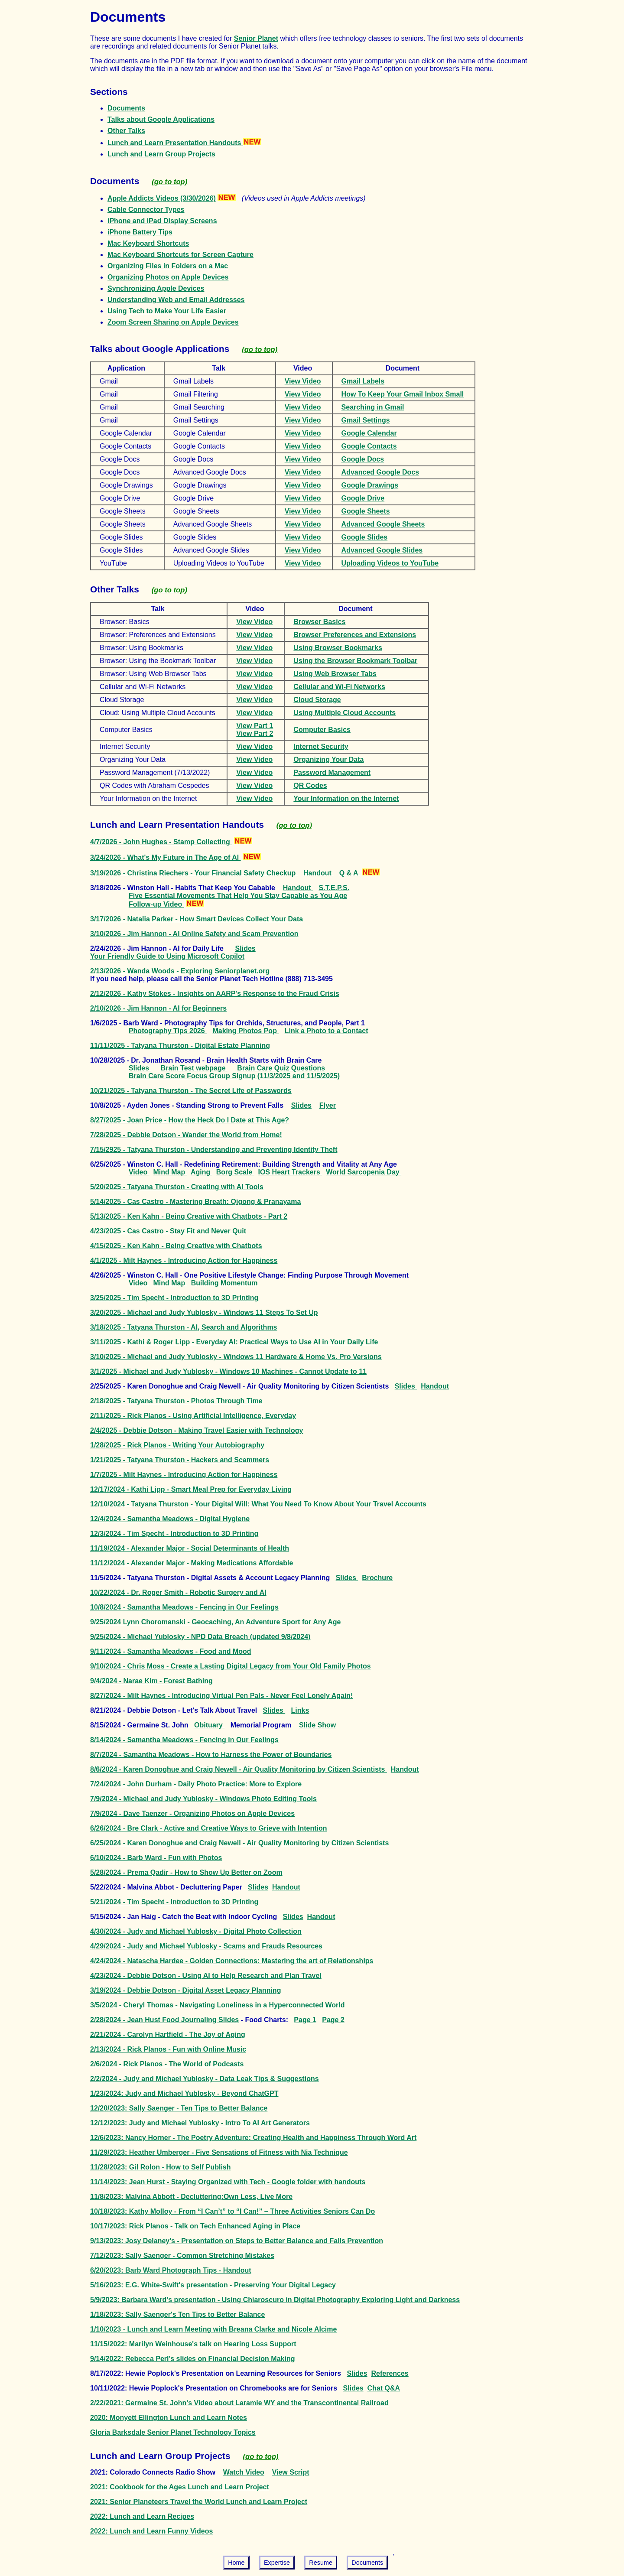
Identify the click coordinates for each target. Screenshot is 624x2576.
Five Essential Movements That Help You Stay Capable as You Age (238, 895)
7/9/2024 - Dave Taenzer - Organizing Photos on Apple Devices (192, 1813)
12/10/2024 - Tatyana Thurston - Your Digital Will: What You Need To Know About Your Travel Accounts (258, 1504)
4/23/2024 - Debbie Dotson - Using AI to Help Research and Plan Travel (206, 1975)
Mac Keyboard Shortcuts (148, 243)
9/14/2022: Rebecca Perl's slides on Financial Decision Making (192, 2358)
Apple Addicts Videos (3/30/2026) (161, 198)
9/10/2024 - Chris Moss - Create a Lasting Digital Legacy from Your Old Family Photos (230, 1666)
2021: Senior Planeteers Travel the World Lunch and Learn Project (198, 2501)
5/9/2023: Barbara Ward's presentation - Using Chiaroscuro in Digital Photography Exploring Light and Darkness (275, 2299)
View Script (290, 2472)
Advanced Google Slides (382, 550)
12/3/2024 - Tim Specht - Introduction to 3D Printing (174, 1533)
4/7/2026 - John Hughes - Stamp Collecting (161, 842)
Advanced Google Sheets (383, 524)
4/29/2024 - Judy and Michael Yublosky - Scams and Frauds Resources (206, 1946)
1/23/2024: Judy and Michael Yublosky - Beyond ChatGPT (184, 2093)
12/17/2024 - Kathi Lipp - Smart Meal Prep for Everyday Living (191, 1489)
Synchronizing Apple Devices (155, 288)
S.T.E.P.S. (333, 887)
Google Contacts (369, 446)
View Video (303, 381)
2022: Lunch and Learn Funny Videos (151, 2531)
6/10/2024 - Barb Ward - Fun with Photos (156, 1857)
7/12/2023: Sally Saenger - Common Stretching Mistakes (182, 2255)
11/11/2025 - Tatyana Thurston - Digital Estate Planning (180, 1045)
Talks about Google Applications (160, 119)
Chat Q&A (383, 2388)
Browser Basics (319, 621)
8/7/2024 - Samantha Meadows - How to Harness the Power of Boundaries (211, 1754)
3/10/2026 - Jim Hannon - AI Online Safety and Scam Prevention (194, 933)
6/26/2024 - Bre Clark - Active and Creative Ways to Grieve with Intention (208, 1828)
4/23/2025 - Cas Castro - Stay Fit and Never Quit (168, 1231)
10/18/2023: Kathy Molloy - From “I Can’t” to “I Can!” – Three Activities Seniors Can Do (232, 2211)
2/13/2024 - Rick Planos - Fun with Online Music (168, 2049)
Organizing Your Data (328, 759)
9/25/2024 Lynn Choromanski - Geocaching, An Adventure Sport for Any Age (215, 1622)
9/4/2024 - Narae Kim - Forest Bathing (151, 1681)
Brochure (377, 1577)
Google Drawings (370, 485)
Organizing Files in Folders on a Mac (167, 266)
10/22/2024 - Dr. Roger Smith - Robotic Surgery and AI (178, 1592)
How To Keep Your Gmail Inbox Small (402, 394)
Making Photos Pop (245, 1030)
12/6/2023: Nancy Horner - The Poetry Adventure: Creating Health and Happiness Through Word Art (253, 2137)
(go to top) (169, 182)
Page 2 (333, 2019)
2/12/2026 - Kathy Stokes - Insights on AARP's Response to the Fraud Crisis (214, 993)
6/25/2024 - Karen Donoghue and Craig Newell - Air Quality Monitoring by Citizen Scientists (239, 1843)
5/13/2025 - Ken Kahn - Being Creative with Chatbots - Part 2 (188, 1216)
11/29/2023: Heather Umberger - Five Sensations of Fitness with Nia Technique (219, 2152)
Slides (245, 948)
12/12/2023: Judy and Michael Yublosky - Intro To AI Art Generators (200, 2123)
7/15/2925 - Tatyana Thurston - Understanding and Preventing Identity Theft (213, 1149)
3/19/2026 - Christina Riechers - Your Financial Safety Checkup (194, 873)
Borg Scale (235, 1172)
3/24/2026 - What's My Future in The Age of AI (165, 857)
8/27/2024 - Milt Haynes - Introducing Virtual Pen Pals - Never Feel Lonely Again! (221, 1695)
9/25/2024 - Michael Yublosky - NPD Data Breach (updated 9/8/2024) (200, 1636)
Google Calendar (369, 433)
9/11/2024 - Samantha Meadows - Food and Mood (170, 1651)
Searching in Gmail (372, 407)
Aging (201, 1172)
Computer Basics (322, 729)
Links (300, 1710)
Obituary (209, 1725)
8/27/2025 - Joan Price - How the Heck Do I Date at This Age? (189, 1120)
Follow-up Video (156, 904)
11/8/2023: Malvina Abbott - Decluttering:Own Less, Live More (191, 2196)
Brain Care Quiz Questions (281, 1068)
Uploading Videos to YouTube (390, 563)
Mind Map (170, 1172)
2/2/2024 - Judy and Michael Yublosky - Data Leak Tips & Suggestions (204, 2078)
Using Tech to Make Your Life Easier (166, 311)
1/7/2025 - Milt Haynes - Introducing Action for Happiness (183, 1474)
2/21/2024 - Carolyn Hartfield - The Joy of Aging (167, 2034)
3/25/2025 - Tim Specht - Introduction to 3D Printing (174, 1297)
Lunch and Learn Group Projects (161, 154)
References (389, 2373)
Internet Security (320, 746)
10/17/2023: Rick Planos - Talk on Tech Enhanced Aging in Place (195, 2226)
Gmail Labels (363, 381)
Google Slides (364, 537)
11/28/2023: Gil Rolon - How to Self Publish (160, 2167)
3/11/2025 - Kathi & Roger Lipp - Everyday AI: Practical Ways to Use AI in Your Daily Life (234, 1342)
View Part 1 (254, 725)
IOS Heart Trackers (290, 1172)
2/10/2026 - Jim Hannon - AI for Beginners (158, 1008)
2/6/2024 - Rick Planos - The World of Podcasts (167, 2064)
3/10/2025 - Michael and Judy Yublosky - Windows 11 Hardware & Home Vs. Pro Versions (236, 1356)
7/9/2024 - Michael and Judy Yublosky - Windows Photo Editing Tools (203, 1798)
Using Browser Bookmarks (337, 647)
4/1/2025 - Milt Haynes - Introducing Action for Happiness (183, 1260)
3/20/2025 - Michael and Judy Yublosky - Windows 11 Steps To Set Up (204, 1312)
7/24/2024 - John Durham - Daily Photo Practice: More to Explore (196, 1784)
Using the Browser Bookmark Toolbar (355, 660)
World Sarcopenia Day (363, 1172)
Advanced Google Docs (380, 472)
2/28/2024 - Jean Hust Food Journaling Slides (164, 2019)
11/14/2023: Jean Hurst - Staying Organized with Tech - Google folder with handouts (227, 2182)
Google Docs (362, 459)
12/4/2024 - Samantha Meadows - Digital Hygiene (170, 1518)
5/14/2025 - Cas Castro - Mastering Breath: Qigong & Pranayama (195, 1201)
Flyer (327, 1105)
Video (139, 1172)
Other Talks (126, 130)
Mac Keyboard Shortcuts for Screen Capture (180, 254)
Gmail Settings (365, 420)
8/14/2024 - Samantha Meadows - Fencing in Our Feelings (184, 1739)
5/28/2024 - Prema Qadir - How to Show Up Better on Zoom (186, 1872)
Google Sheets (365, 511)
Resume (320, 2562)
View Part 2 (254, 733)
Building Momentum (224, 1283)
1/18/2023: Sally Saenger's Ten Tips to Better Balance (177, 2314)
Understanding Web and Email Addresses (176, 299)
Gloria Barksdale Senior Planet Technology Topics (173, 2432)
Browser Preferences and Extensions (354, 634)
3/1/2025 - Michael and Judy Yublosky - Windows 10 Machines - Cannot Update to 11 (228, 1371)
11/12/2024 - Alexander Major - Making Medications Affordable (191, 1563)
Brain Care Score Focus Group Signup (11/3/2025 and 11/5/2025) (234, 1076)
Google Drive (363, 498)
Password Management (331, 772)
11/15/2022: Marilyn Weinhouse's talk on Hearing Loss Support (193, 2344)
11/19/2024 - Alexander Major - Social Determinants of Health (189, 1548)
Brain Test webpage (194, 1068)
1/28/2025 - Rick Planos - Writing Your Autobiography (177, 1445)
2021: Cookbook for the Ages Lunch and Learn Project (179, 2487)
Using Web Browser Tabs (334, 673)
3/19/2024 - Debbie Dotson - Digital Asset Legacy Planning (185, 1990)
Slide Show (317, 1725)
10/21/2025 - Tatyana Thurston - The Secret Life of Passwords (191, 1090)
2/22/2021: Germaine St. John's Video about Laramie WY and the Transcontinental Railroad (239, 2403)
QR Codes (310, 785)
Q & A (349, 873)
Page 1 (305, 2019)
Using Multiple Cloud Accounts (344, 712)
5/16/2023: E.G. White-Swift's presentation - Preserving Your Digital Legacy (213, 2285)
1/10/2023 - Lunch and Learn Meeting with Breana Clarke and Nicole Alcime (213, 2329)
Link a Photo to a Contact (326, 1030)
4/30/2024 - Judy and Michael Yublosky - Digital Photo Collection (196, 1931)
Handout (318, 873)
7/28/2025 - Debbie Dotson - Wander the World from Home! (186, 1134)
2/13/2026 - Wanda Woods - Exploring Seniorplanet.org (180, 971)
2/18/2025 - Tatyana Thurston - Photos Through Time (176, 1401)
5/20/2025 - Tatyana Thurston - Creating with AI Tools (176, 1186)
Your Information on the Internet (346, 798)
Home (236, 2562)
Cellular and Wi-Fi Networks (339, 686)
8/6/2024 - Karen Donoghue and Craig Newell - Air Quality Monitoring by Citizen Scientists (238, 1769)
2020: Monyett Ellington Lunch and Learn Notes (168, 2417)
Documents (126, 108)
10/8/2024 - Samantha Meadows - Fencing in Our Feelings (184, 1607)
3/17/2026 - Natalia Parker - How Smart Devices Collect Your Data (196, 919)
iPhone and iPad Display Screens (162, 220)
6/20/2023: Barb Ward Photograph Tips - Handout (170, 2270)
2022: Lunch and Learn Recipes (142, 2516)
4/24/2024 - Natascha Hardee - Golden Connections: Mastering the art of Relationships (232, 1961)
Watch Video (243, 2472)
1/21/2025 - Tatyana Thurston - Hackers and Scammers (179, 1460)
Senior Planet (256, 38)
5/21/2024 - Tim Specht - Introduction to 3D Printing (174, 1902)
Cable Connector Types (146, 209)
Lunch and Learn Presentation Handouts (184, 142)
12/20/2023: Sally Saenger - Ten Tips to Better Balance (178, 2108)
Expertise (277, 2562)
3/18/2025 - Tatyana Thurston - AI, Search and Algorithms (183, 1327)
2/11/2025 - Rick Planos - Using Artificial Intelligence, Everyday (193, 1415)
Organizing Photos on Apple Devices (167, 277)
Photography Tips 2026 (168, 1030)
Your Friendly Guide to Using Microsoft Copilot (167, 956)
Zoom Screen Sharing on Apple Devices (173, 322)
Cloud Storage (317, 699)
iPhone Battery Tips (139, 232)
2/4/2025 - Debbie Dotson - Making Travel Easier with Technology (196, 1430)
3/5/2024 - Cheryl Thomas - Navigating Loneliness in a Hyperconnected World (217, 2005)
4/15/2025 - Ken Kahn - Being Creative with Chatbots (176, 1245)
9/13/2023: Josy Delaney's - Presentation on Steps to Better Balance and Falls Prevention (236, 2240)
